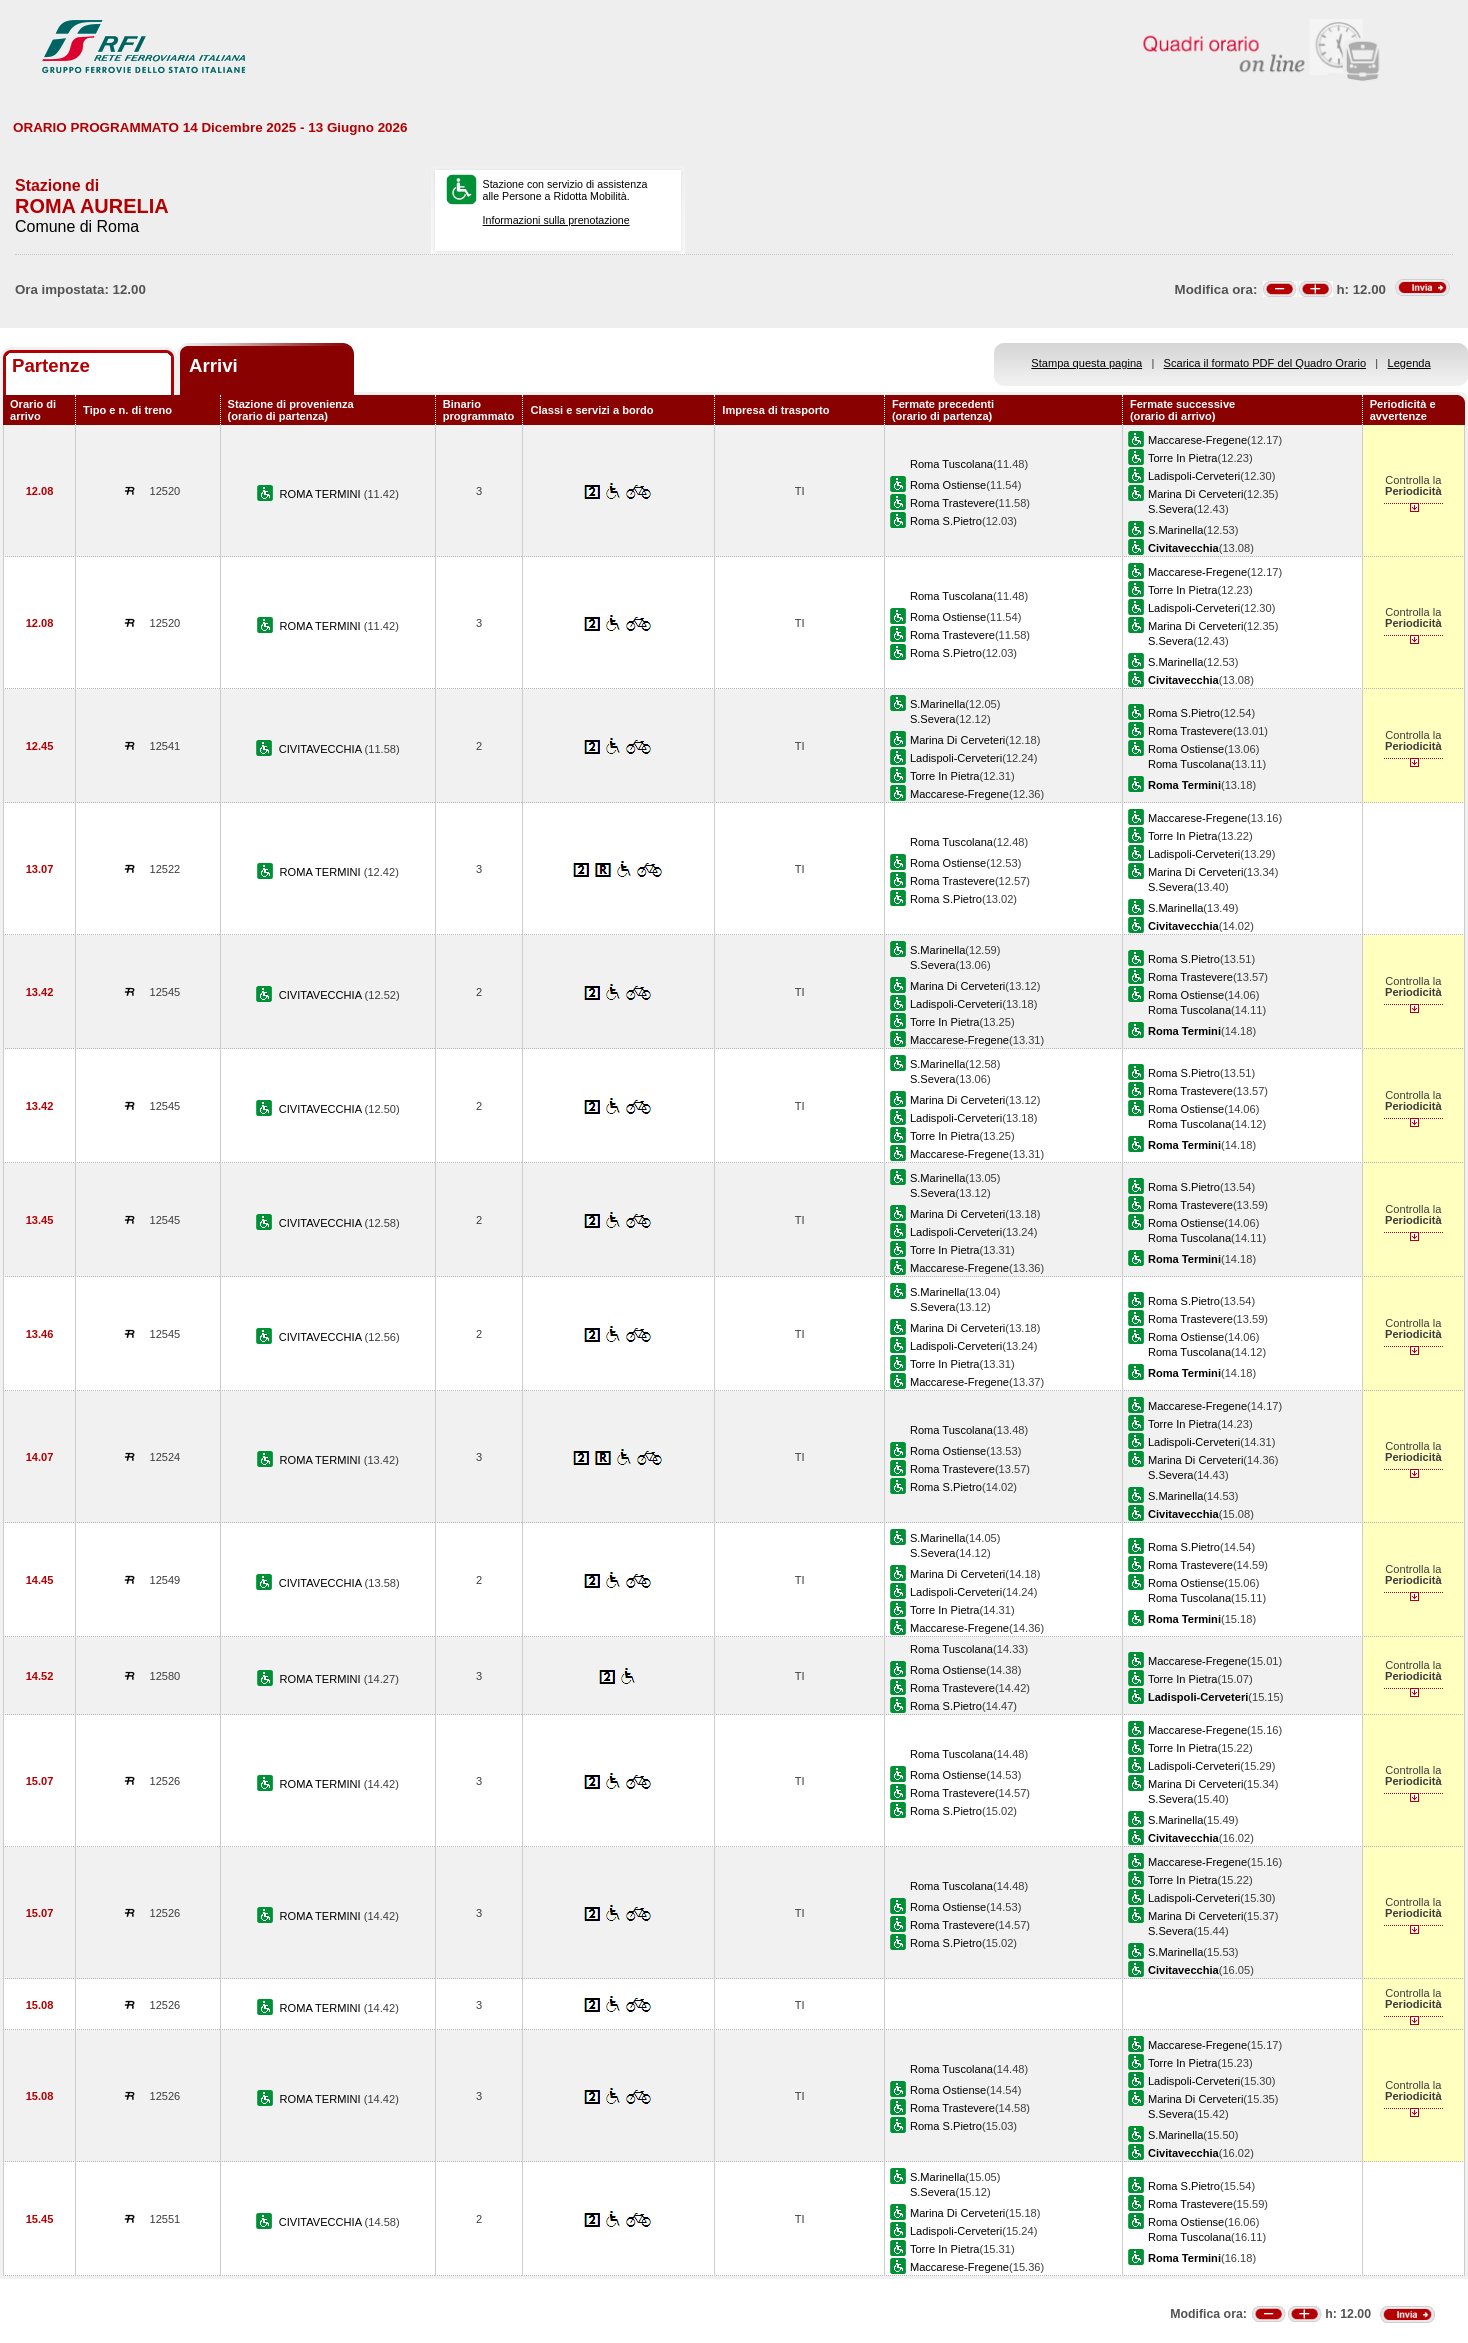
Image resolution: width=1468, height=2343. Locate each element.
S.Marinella (1175, 530)
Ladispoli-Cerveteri (1194, 476)
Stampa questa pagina (1086, 363)
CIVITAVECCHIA (322, 749)
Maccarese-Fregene (1197, 440)
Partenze (51, 365)
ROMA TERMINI (322, 494)
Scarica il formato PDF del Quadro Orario (1265, 363)
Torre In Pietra (1183, 458)
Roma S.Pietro (946, 521)
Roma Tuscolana (951, 464)
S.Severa (1171, 509)
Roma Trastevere (952, 503)
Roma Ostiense (948, 485)
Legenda (1409, 363)
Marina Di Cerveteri (1195, 494)
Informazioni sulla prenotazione (556, 220)
